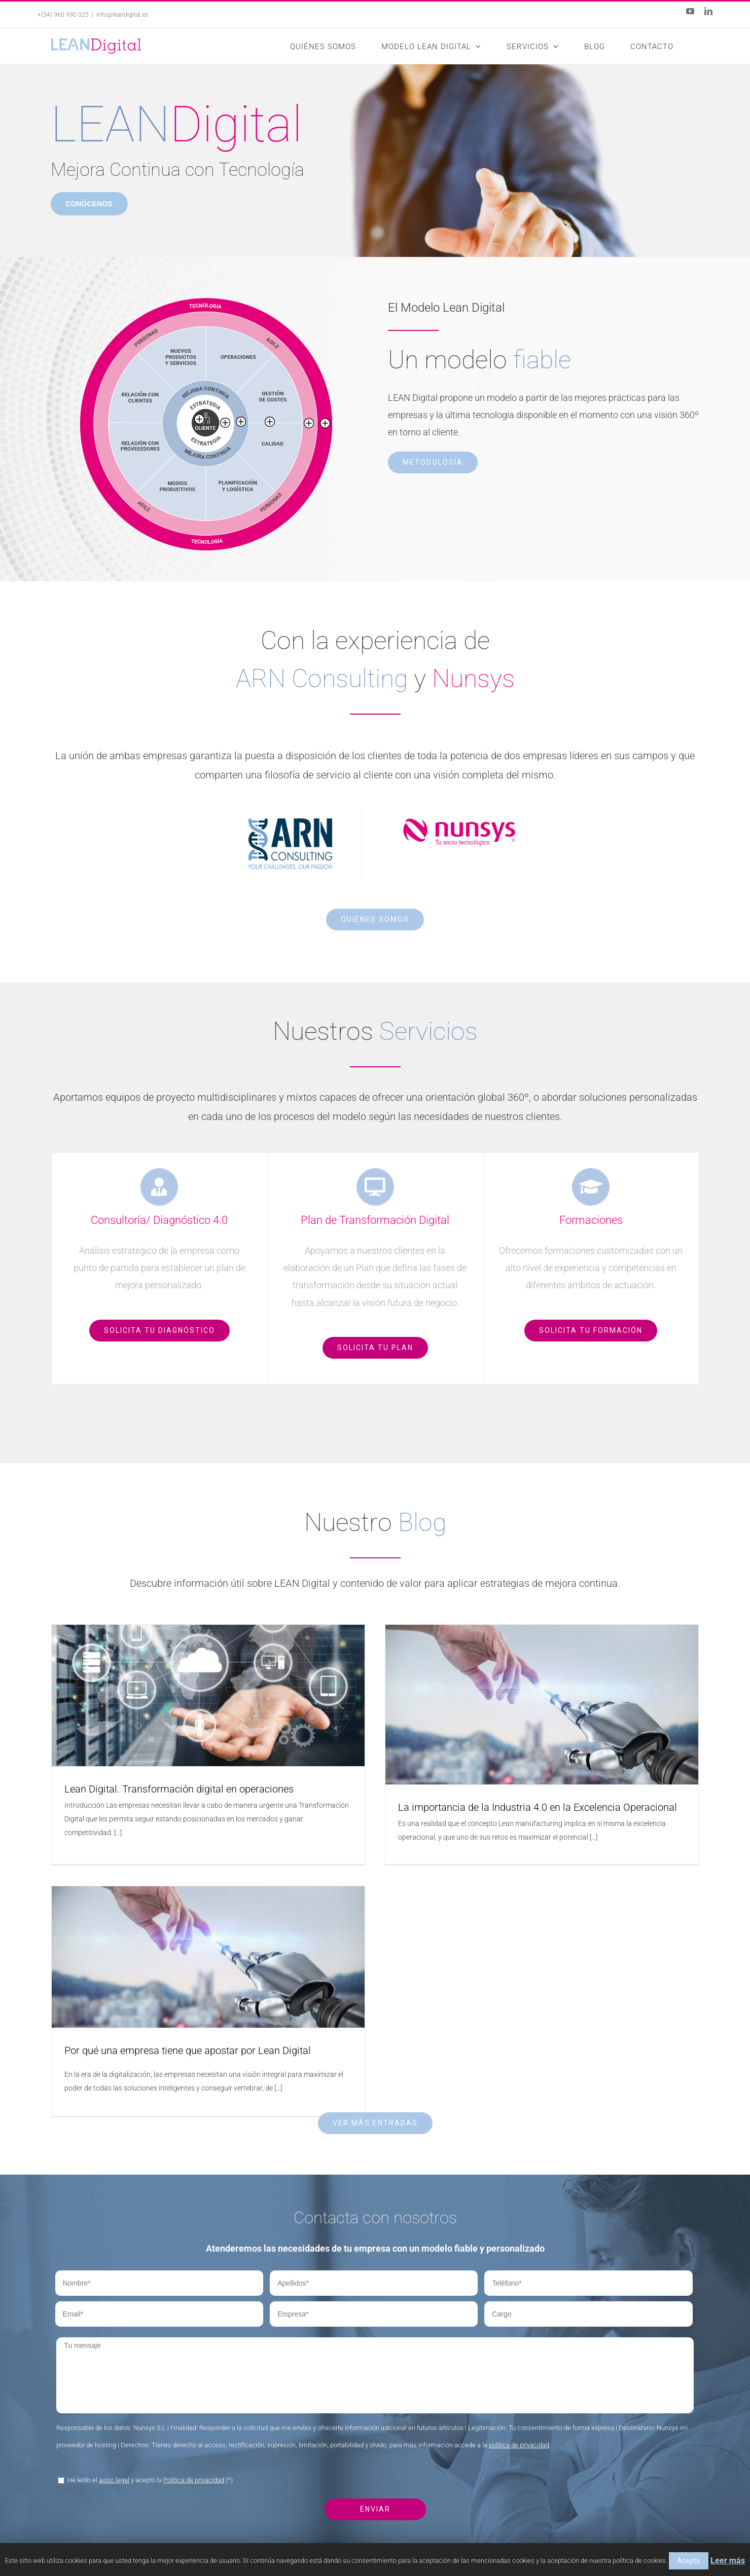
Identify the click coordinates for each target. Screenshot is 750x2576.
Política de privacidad (193, 2294)
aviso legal (114, 2294)
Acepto (688, 2561)
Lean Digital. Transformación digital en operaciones (179, 1789)
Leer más (727, 2560)
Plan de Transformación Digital (437, 2487)
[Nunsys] (459, 827)
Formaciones (409, 2511)
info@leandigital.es (122, 14)
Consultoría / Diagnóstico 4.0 (434, 2463)
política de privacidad (519, 2259)
